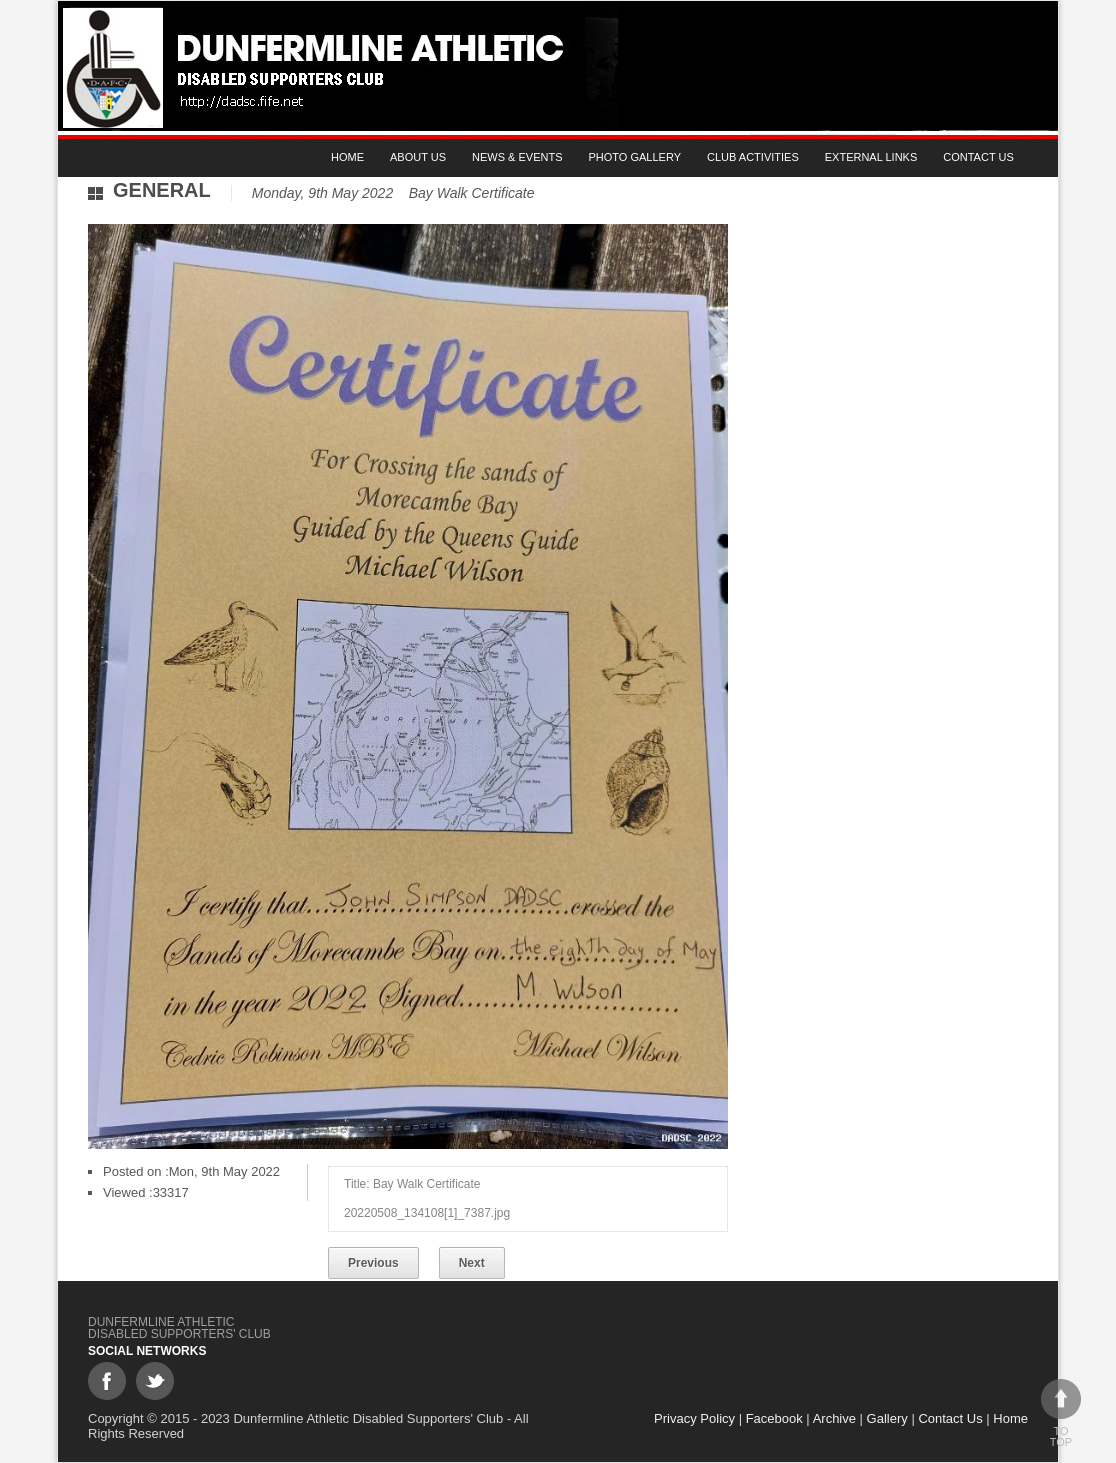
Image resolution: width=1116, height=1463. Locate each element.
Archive (834, 1418)
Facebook (774, 1418)
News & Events (517, 157)
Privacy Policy (694, 1418)
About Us (418, 157)
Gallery (887, 1418)
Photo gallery (635, 157)
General (162, 190)
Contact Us (978, 157)
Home (347, 157)
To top (1061, 1413)
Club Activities (753, 157)
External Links (871, 157)
